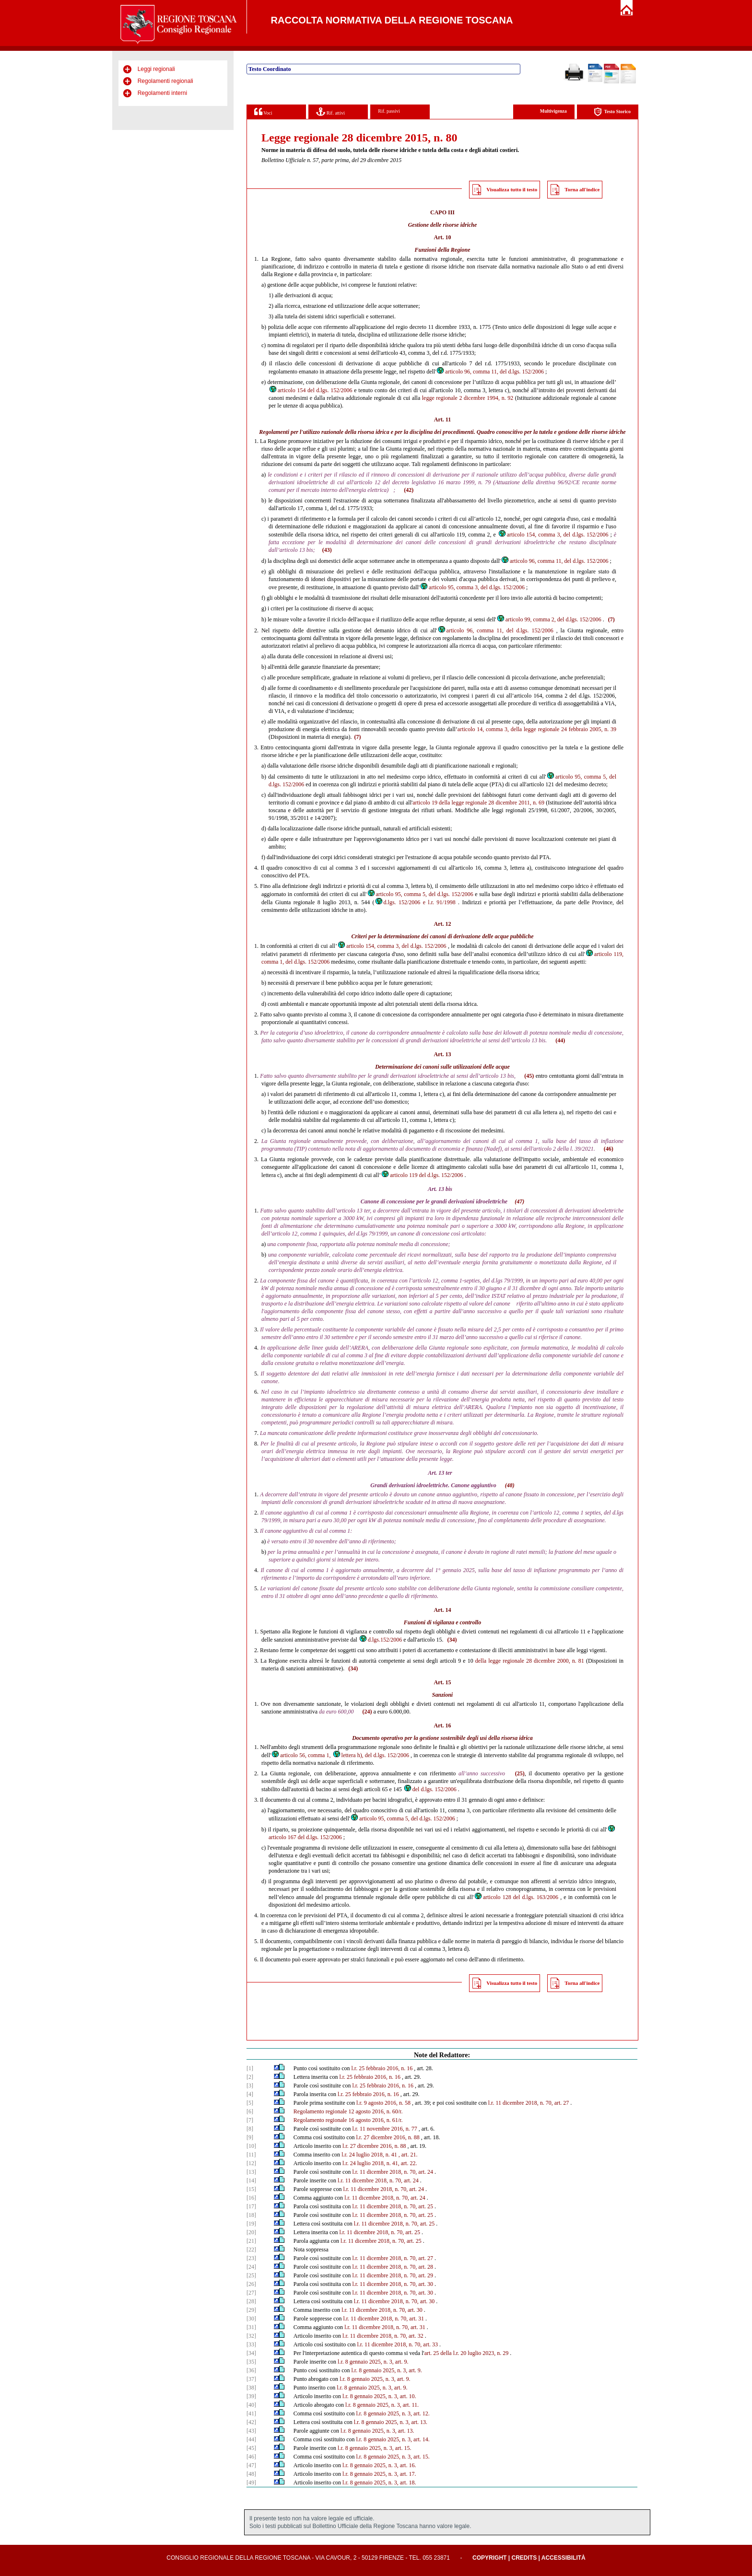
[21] (251, 2241)
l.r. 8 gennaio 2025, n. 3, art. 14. (392, 2439)
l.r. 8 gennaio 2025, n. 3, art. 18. (379, 2482)
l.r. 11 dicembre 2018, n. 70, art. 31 (383, 2318)
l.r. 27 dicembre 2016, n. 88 (387, 2137)
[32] (251, 2335)
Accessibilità (563, 2557)
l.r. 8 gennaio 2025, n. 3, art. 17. (379, 2474)
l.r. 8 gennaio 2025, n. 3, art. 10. (379, 2396)
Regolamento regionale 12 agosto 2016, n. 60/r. (348, 2111)
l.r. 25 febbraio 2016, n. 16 (381, 2068)
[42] (251, 2422)
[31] (251, 2327)
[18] (251, 2215)
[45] (251, 2448)
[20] (251, 2232)
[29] (251, 2310)
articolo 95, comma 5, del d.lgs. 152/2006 (420, 894)
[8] (250, 2128)
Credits (524, 2557)
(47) (519, 1201)
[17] (251, 2206)
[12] (251, 2163)
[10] (251, 2146)
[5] (250, 2102)
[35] (251, 2361)
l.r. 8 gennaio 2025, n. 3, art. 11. (382, 2404)
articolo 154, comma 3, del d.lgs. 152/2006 (553, 534)
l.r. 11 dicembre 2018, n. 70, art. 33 (397, 2344)
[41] (251, 2413)
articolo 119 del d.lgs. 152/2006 (422, 1175)
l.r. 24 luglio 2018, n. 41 (369, 2154)
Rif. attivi (330, 111)
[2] (250, 2077)
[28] (251, 2301)
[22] (251, 2249)
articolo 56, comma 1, (300, 1755)
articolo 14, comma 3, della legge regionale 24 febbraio (523, 729)
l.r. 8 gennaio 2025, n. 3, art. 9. (373, 2361)
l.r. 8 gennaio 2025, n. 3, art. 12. (392, 2413)
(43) (327, 550)
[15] (251, 2189)
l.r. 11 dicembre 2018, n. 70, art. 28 (392, 2266)
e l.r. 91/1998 (439, 902)
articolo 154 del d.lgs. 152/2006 (310, 390)
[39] (251, 2396)
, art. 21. (408, 2154)
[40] (251, 2404)
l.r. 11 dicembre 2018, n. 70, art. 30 (392, 2284)
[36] (251, 2370)
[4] (250, 2094)
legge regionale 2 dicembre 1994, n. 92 (467, 398)
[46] (251, 2456)
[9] (250, 2137)
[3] (250, 2085)
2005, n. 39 (603, 729)
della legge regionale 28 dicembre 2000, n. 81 (529, 1660)
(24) (367, 1711)
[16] (251, 2197)
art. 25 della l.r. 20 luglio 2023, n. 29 (466, 2353)
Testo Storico (612, 112)
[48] (251, 2474)
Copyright (489, 2557)
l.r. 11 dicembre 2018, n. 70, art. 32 (382, 2335)
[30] (251, 2318)
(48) (510, 1485)
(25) (520, 1773)
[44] (251, 2439)
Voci (263, 111)
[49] (251, 2482)
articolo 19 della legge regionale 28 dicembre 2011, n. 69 (478, 802)
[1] (250, 2068)
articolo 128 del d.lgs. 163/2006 (516, 1897)
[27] (251, 2292)
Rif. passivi (389, 111)
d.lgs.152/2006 (380, 1639)
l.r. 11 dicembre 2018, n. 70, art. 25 (392, 2206)
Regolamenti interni (162, 93)
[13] (251, 2171)
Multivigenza (553, 111)
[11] (251, 2154)
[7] (250, 2120)
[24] (251, 2266)
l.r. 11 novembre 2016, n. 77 (384, 2128)
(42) (408, 490)
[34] (251, 2353)
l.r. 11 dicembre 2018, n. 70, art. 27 (528, 2102)
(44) (560, 1040)
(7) (611, 619)
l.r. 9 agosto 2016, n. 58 (383, 2102)
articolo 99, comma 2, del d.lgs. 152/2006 (548, 619)
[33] (251, 2344)
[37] (251, 2379)
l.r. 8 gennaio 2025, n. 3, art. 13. (390, 2422)
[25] (251, 2275)
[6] (250, 2111)
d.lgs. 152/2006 (398, 902)
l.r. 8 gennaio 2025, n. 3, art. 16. (379, 2465)
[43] (251, 2430)
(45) (529, 1075)
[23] (251, 2258)
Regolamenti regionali (165, 81)
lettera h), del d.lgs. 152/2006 (370, 1755)
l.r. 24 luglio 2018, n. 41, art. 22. (379, 2163)
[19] (251, 2223)
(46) (608, 1148)
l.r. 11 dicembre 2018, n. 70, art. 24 (392, 2171)
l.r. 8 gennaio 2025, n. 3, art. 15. (374, 2448)
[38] (251, 2387)
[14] (251, 2180)
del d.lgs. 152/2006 (430, 1789)
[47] (251, 2465)
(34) (452, 1639)
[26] (251, 2284)
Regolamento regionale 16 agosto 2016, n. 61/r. (348, 2120)
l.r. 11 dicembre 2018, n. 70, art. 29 (392, 2275)
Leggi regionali (156, 69)
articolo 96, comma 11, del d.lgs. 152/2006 (490, 371)
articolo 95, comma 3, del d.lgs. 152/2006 (472, 587)
